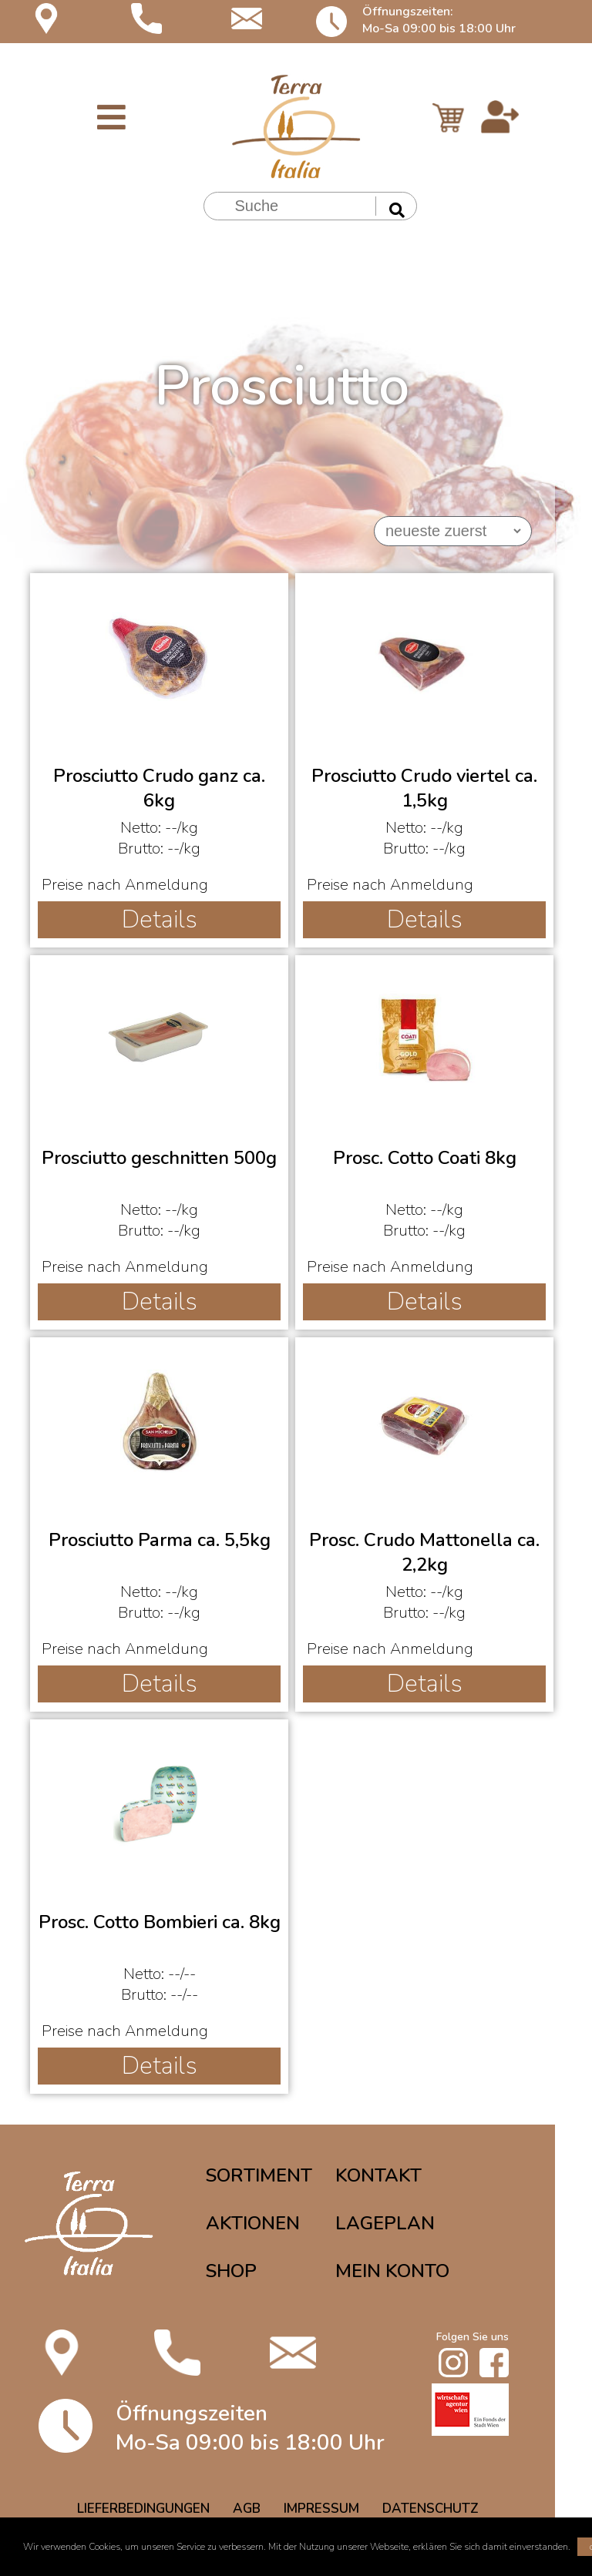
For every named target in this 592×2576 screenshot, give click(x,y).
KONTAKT (378, 2175)
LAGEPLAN (385, 2223)
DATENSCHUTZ (430, 2508)
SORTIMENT (259, 2175)
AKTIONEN (253, 2223)
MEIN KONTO (392, 2271)
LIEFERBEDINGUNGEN (143, 2508)
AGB (247, 2508)
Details (159, 919)
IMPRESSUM (321, 2508)
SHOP (231, 2271)
